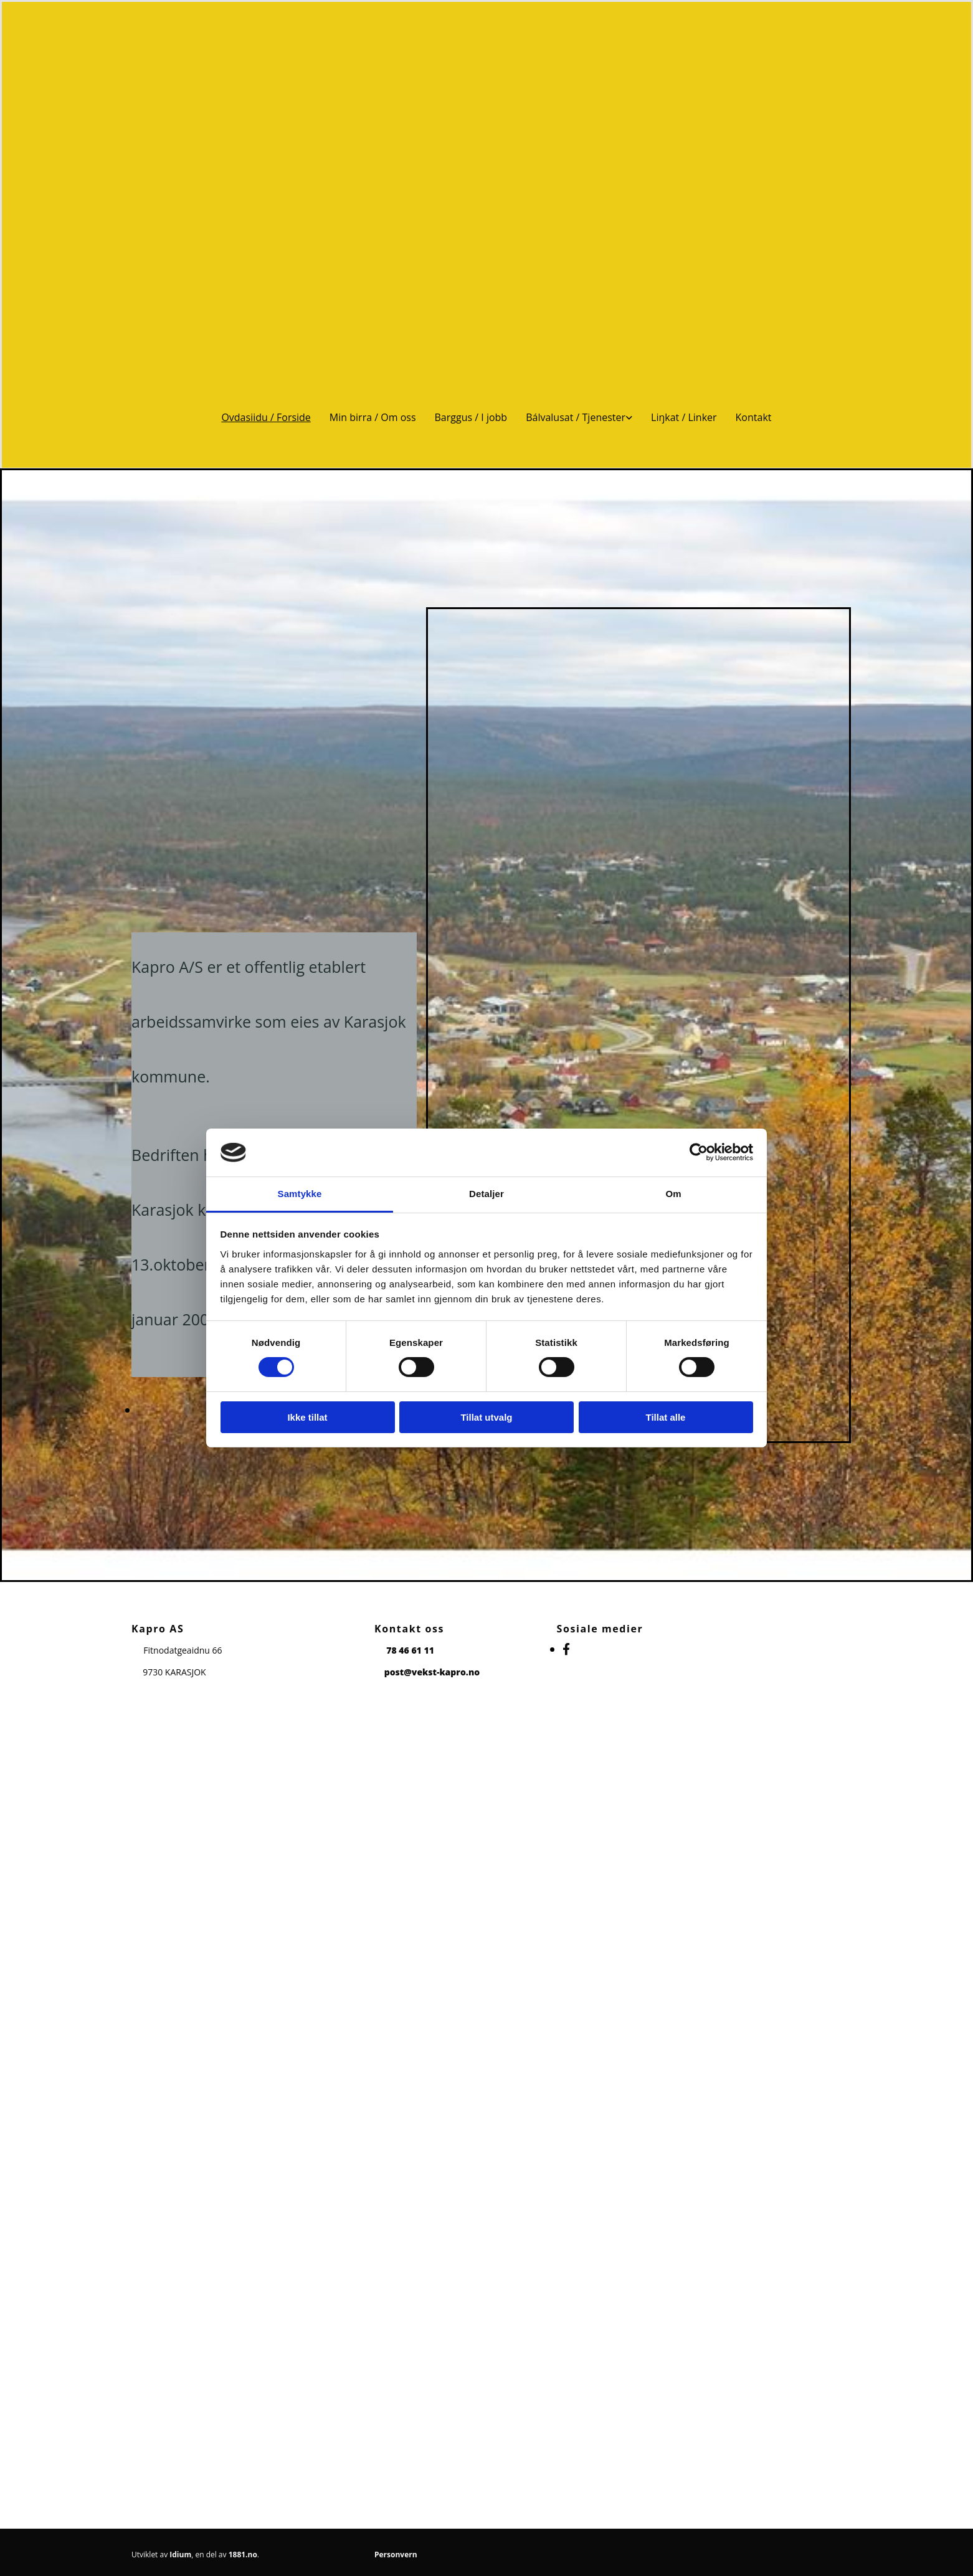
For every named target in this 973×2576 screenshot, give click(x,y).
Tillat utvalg (486, 1417)
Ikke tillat (307, 1417)
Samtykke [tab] (300, 1193)
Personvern (395, 2554)
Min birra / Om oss (373, 417)
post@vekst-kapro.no (432, 1672)
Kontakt (754, 417)
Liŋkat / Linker (684, 417)
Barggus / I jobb (471, 417)
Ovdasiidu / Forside (265, 417)
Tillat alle (666, 1417)
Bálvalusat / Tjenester (575, 417)
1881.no (243, 2554)
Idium (180, 2554)
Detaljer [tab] (486, 1193)
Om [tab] (673, 1193)
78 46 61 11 (410, 1650)
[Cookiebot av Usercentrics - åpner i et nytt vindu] (698, 1152)
